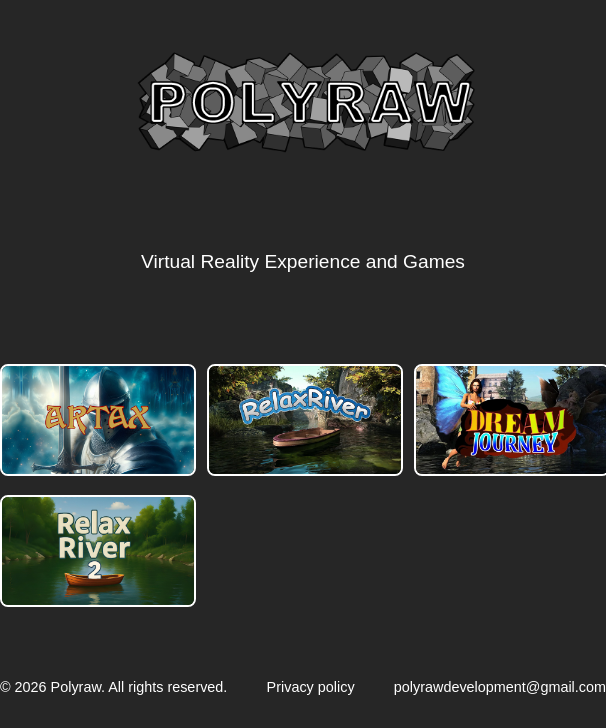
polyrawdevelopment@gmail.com (500, 687)
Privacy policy (311, 687)
